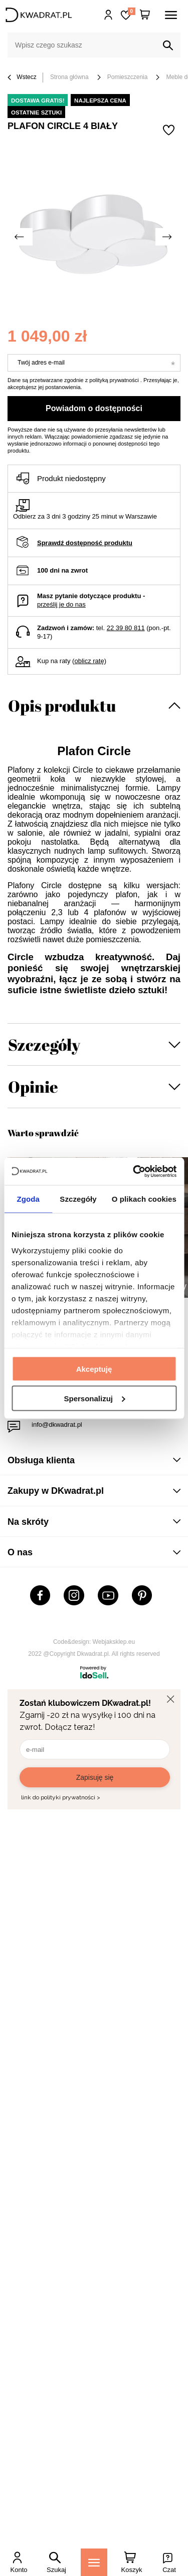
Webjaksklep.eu (114, 1641)
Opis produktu (62, 705)
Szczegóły (44, 1044)
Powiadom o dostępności (94, 408)
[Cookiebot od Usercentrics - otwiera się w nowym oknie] (133, 1171)
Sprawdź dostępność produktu (84, 543)
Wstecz (22, 78)
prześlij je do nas (61, 604)
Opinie (33, 1086)
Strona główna (69, 77)
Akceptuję (94, 1369)
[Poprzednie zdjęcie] (20, 237)
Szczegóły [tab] (78, 1199)
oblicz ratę (89, 661)
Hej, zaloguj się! (108, 15)
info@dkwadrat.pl (57, 1424)
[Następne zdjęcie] (167, 237)
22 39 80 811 (126, 628)
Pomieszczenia (127, 77)
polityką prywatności (113, 380)
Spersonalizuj (94, 1398)
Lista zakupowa (131, 11)
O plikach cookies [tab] (144, 1199)
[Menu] (94, 2562)
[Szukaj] (167, 46)
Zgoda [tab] (28, 1199)
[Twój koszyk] (145, 15)
